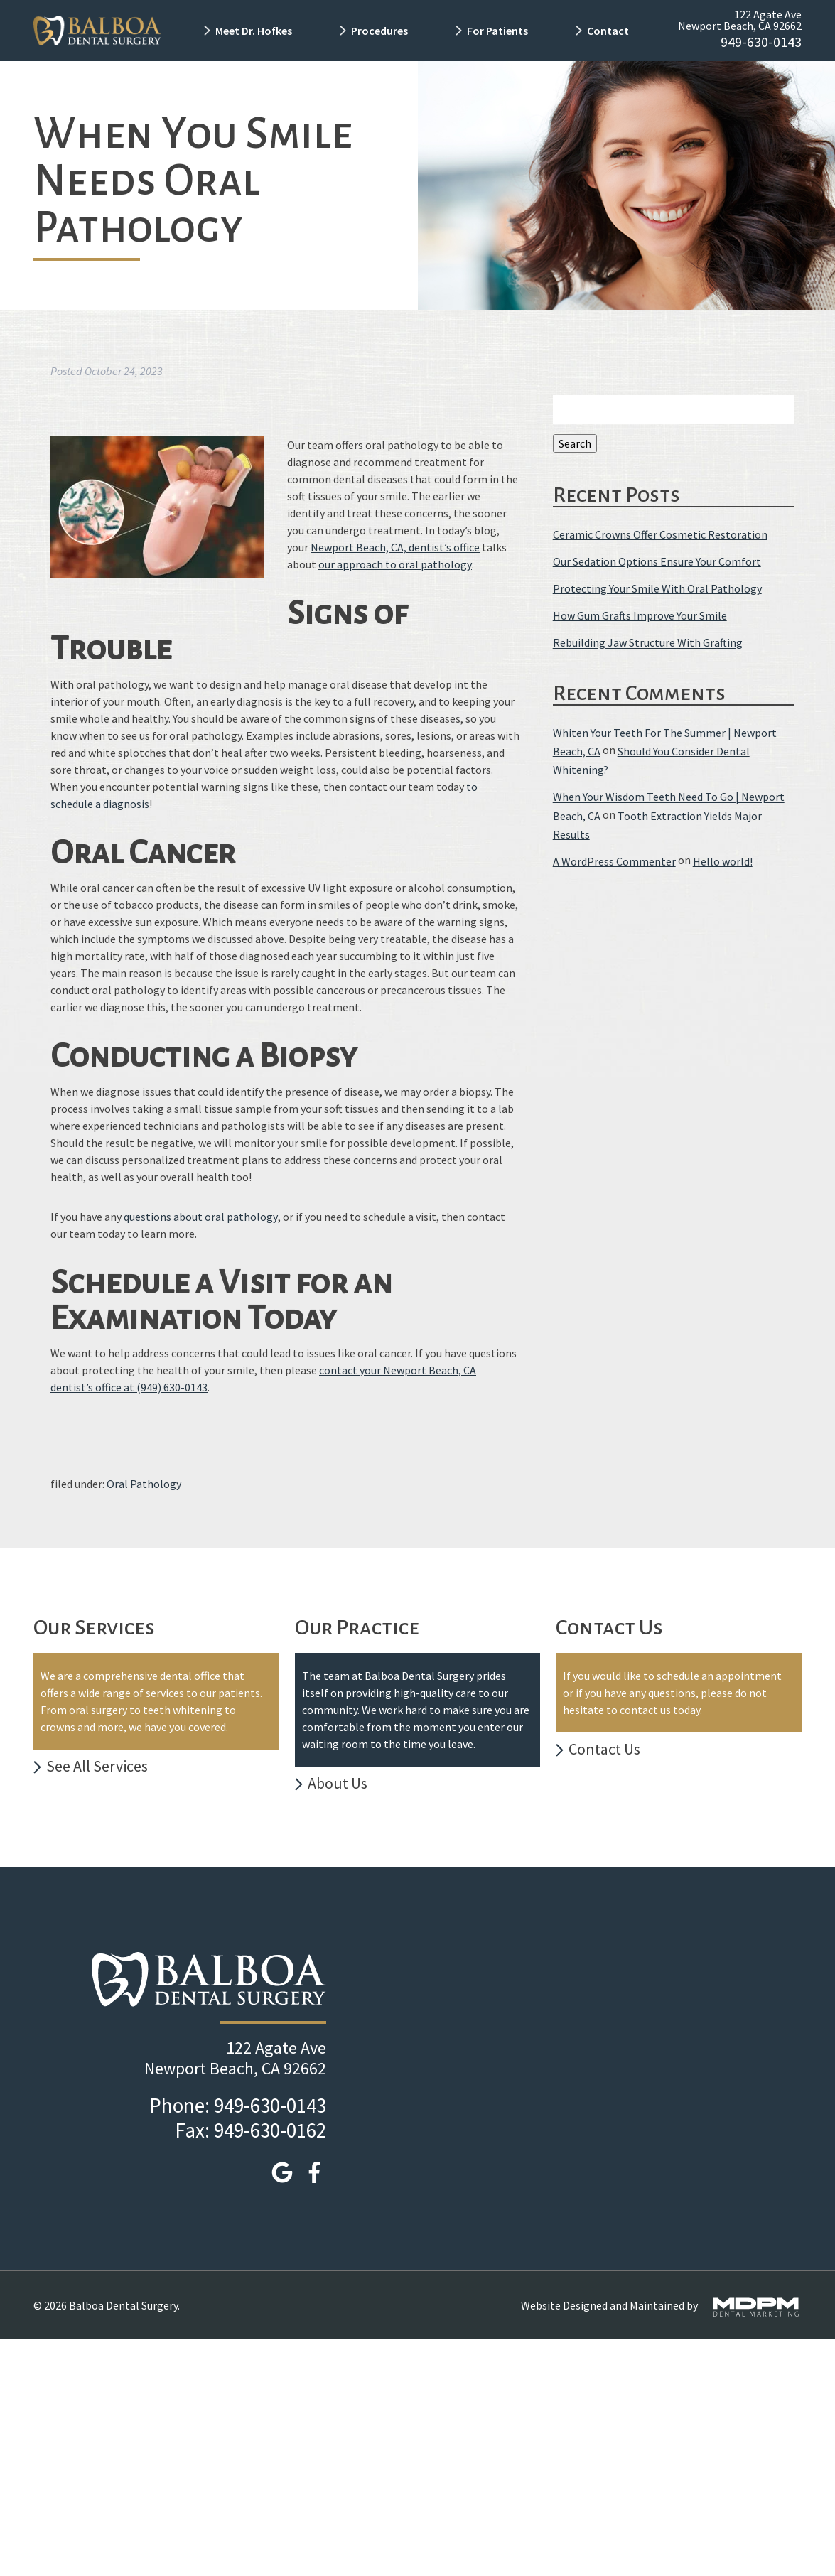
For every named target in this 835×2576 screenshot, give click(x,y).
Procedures (379, 30)
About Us (337, 1783)
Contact (609, 30)
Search (575, 443)
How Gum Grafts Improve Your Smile (640, 615)
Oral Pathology (144, 1484)
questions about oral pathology (201, 1216)
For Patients (497, 30)
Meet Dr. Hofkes (253, 30)
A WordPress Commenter (614, 861)
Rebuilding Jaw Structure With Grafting (648, 643)
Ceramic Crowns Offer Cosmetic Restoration (660, 534)
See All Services (97, 1766)
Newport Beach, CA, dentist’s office (395, 547)
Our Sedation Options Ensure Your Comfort (657, 561)
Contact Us (604, 1749)
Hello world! (723, 861)
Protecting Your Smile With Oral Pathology (657, 588)
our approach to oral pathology (395, 564)
